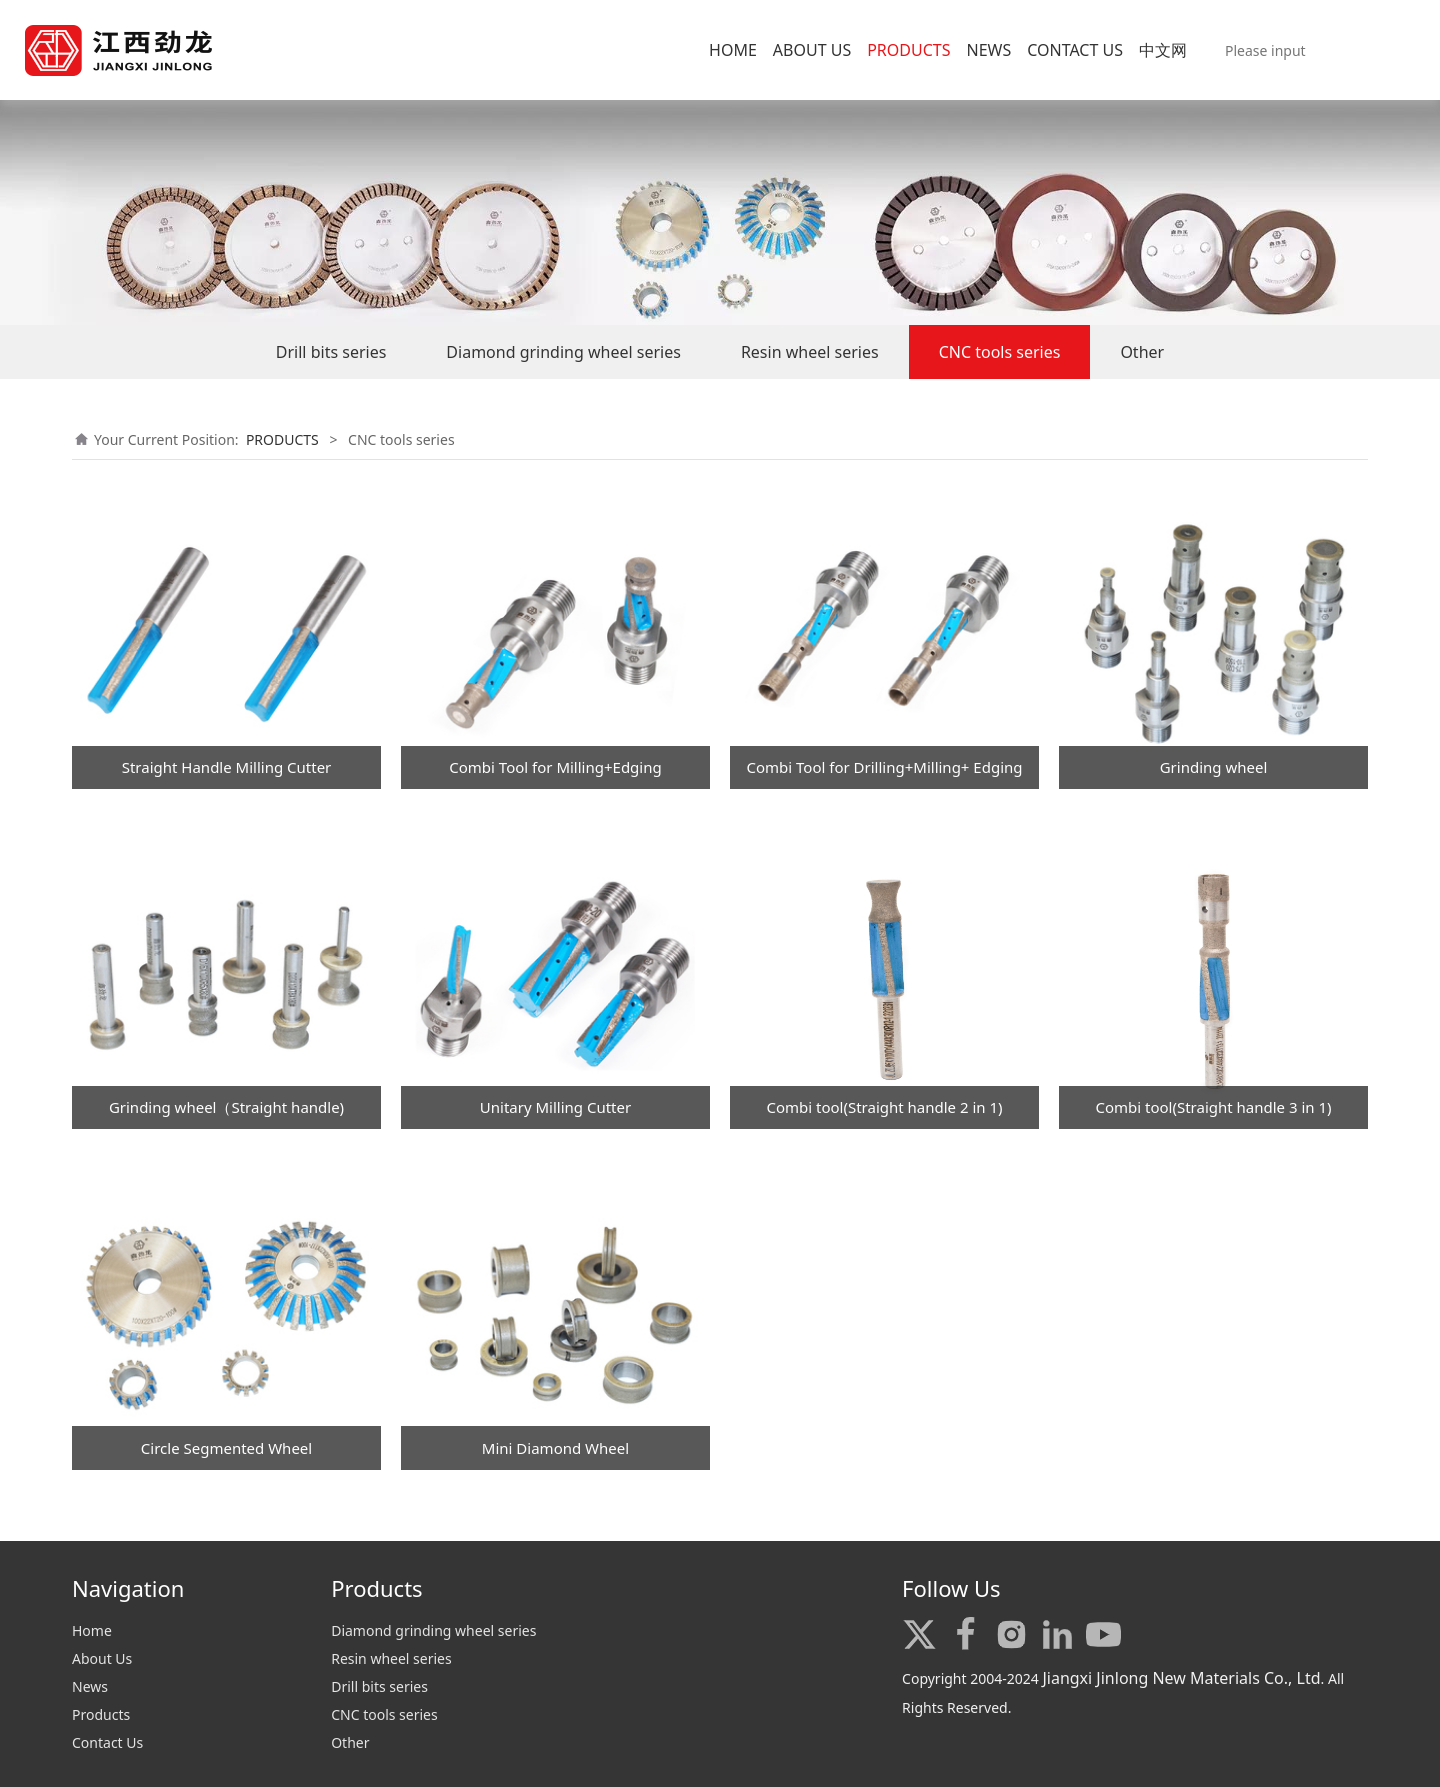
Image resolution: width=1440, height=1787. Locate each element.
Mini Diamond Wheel (555, 1448)
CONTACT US (1075, 50)
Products (101, 1714)
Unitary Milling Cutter (555, 1107)
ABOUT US (812, 50)
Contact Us (107, 1742)
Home (92, 1630)
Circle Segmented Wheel (226, 1448)
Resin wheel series (810, 352)
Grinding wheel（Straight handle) (226, 1107)
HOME (733, 50)
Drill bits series (331, 352)
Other (1142, 352)
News (90, 1686)
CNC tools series (1000, 352)
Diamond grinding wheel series (563, 352)
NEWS (988, 50)
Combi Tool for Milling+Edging (555, 767)
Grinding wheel (1214, 767)
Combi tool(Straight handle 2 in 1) (884, 1107)
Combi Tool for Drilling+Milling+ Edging (884, 767)
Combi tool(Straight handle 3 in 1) (1213, 1107)
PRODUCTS (908, 50)
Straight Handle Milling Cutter (227, 767)
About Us (102, 1658)
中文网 (1163, 50)
